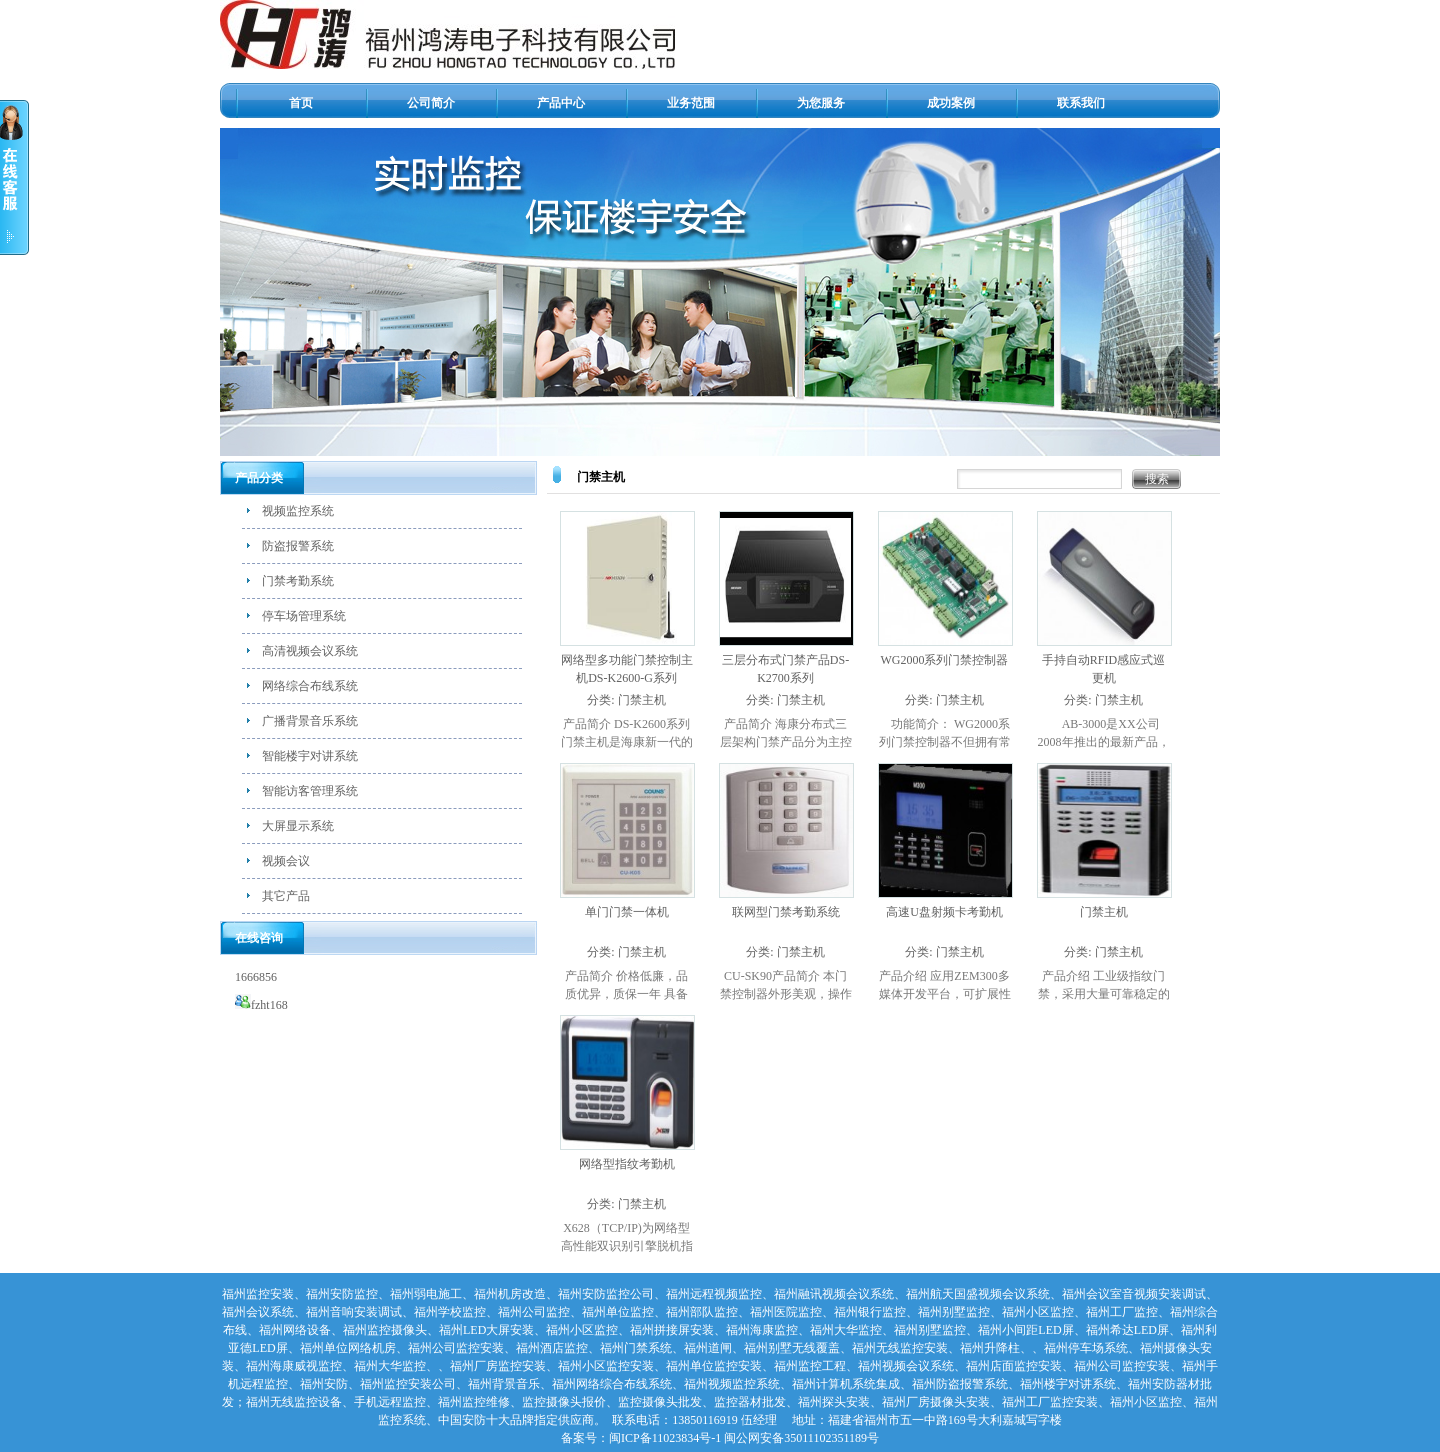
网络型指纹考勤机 (627, 1164)
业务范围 (691, 103)
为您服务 (821, 103)
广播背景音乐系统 (310, 721)
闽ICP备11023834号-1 (665, 1438)
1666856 (256, 977)
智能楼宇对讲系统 (310, 756)
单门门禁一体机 (627, 912)
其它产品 (286, 896)
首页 (301, 103)
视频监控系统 (298, 511)
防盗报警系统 (298, 546)
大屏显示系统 (298, 826)
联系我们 (1081, 103)
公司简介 (431, 103)
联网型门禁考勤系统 (786, 912)
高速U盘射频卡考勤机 (944, 912)
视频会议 (286, 861)
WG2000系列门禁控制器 (945, 660)
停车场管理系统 (304, 616)
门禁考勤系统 (298, 581)
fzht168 (261, 1005)
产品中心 (561, 103)
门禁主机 (642, 700)
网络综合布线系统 (310, 686)
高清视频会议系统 (310, 651)
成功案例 (951, 103)
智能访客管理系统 (310, 791)
